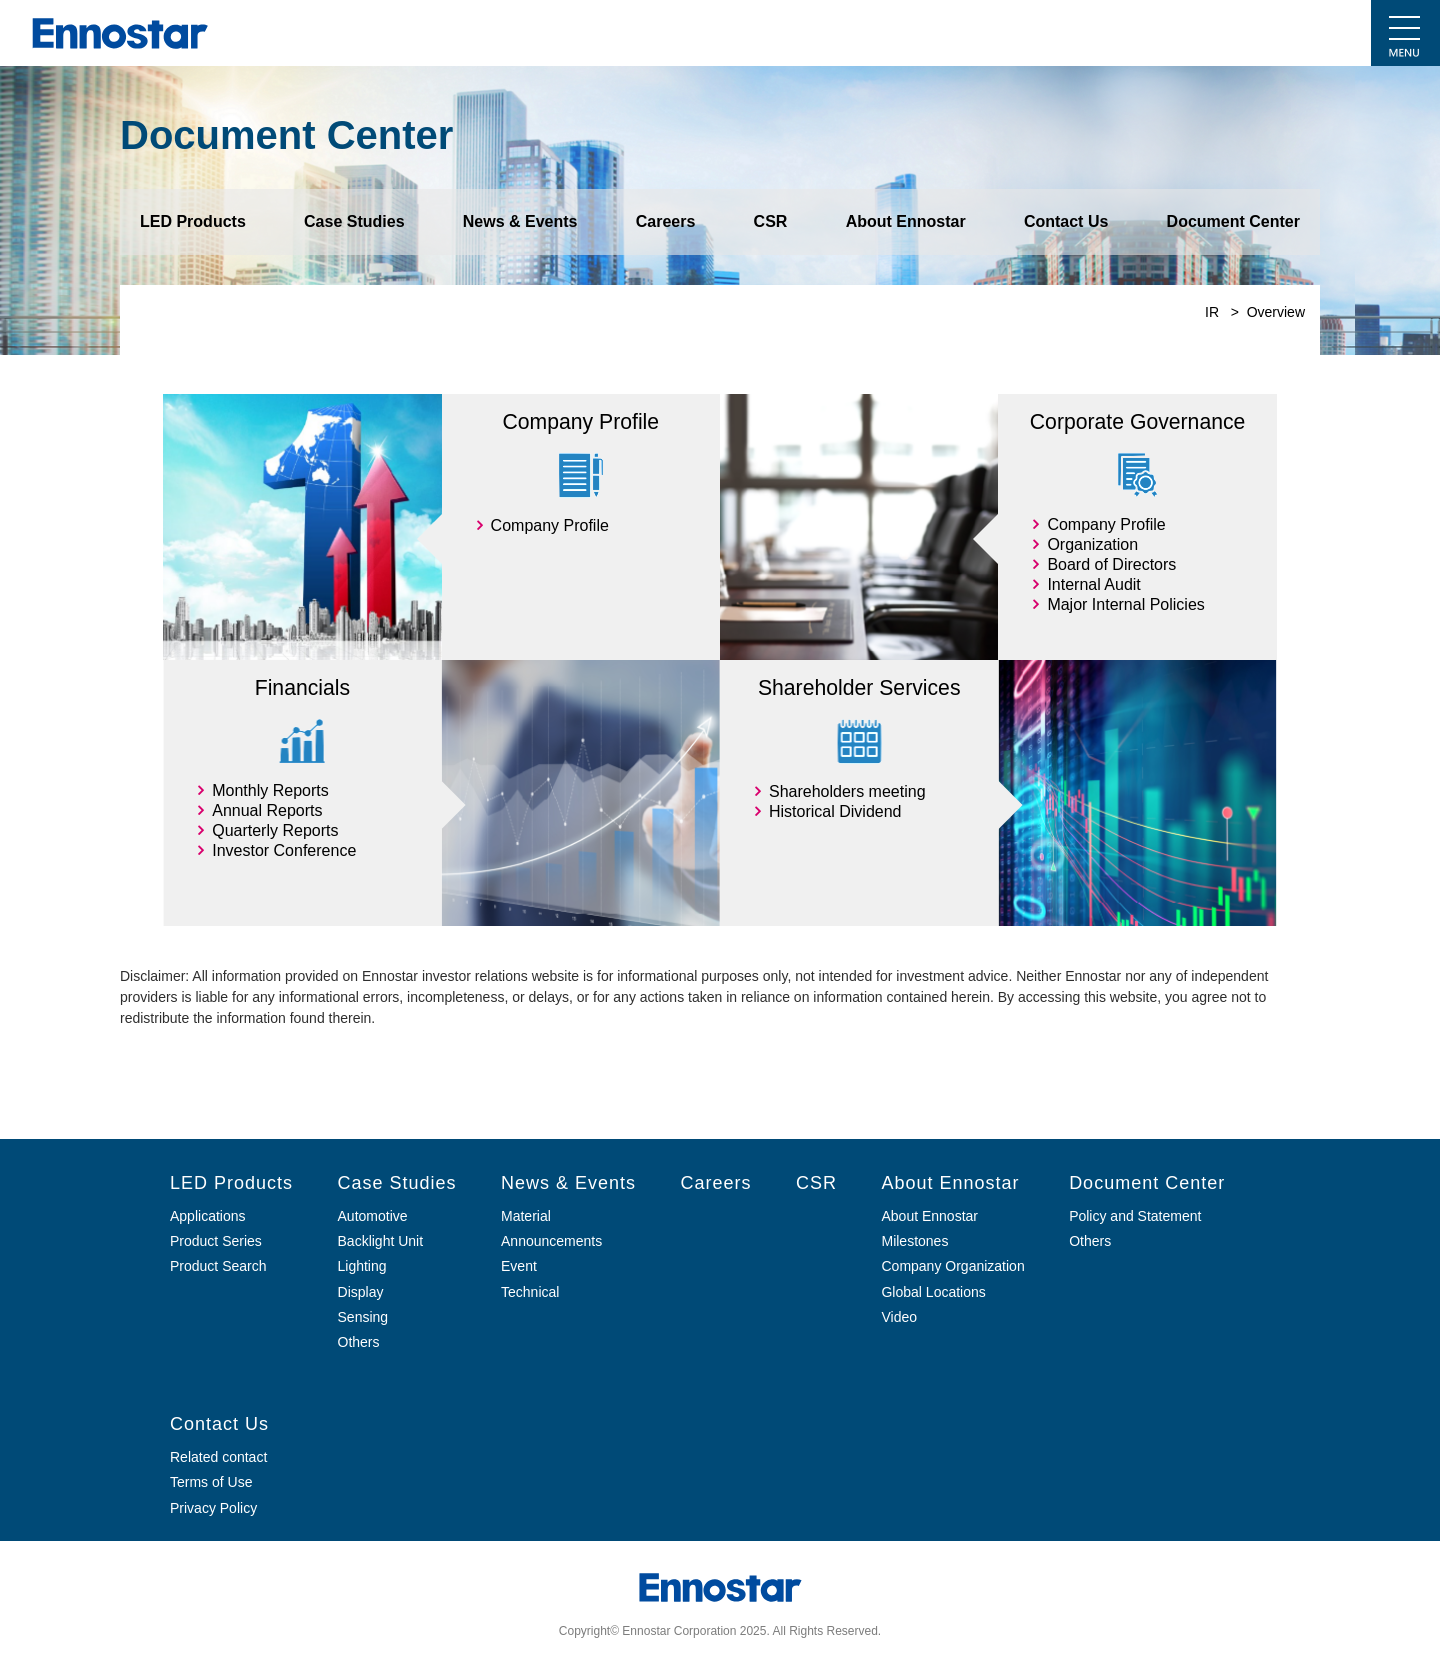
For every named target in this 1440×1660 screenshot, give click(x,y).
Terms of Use (211, 1482)
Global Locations (933, 1292)
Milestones (914, 1241)
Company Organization (952, 1266)
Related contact (218, 1457)
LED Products (193, 221)
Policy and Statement (1135, 1216)
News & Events (520, 221)
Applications (208, 1216)
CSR (771, 221)
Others (1090, 1241)
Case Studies (354, 221)
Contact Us (1066, 221)
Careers (666, 221)
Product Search (218, 1266)
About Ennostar (906, 221)
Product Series (216, 1241)
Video (899, 1317)
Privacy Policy (213, 1508)
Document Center (1233, 221)
